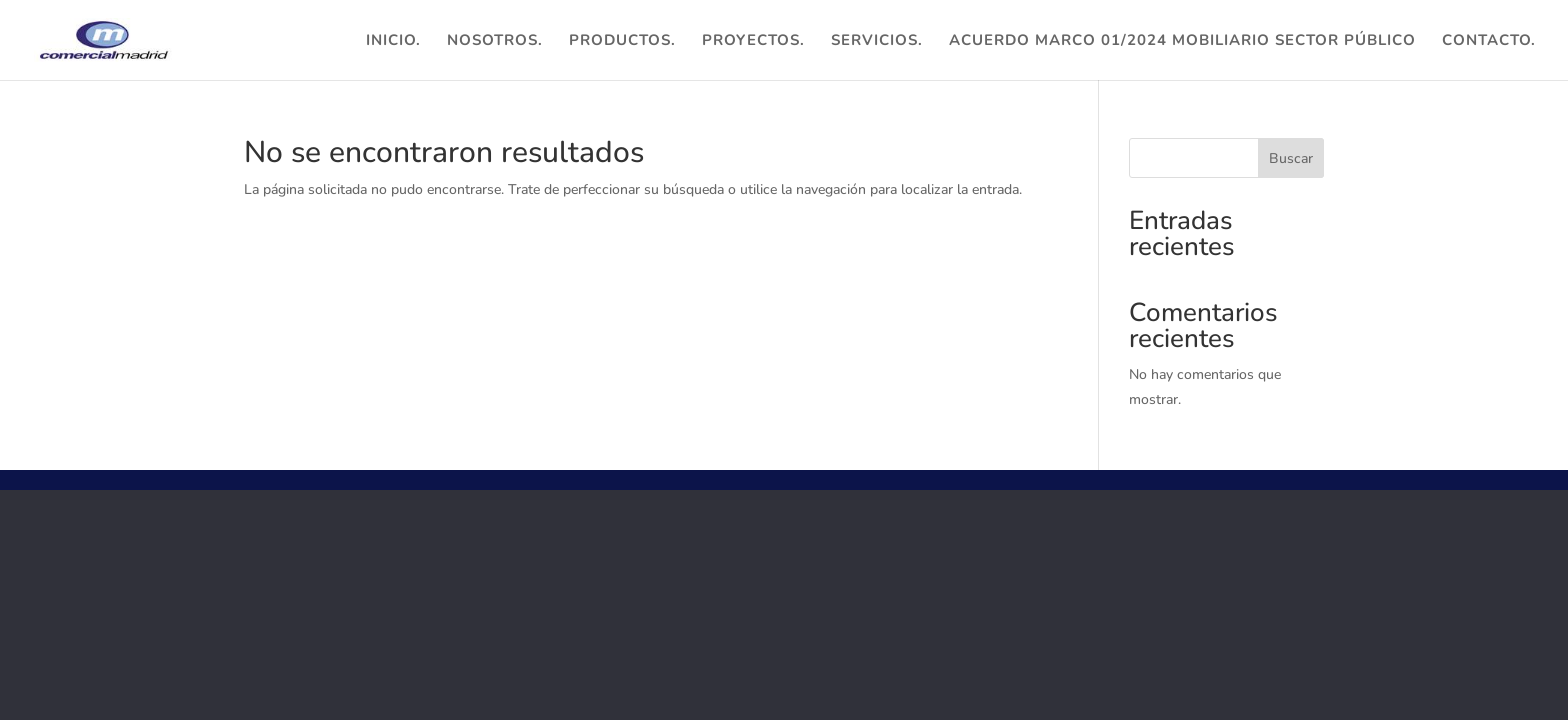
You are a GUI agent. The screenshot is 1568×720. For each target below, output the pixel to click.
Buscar (1291, 158)
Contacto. (1489, 41)
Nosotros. (495, 41)
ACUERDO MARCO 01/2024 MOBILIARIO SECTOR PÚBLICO (1182, 41)
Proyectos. (753, 41)
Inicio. (393, 41)
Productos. (622, 41)
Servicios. (877, 41)
